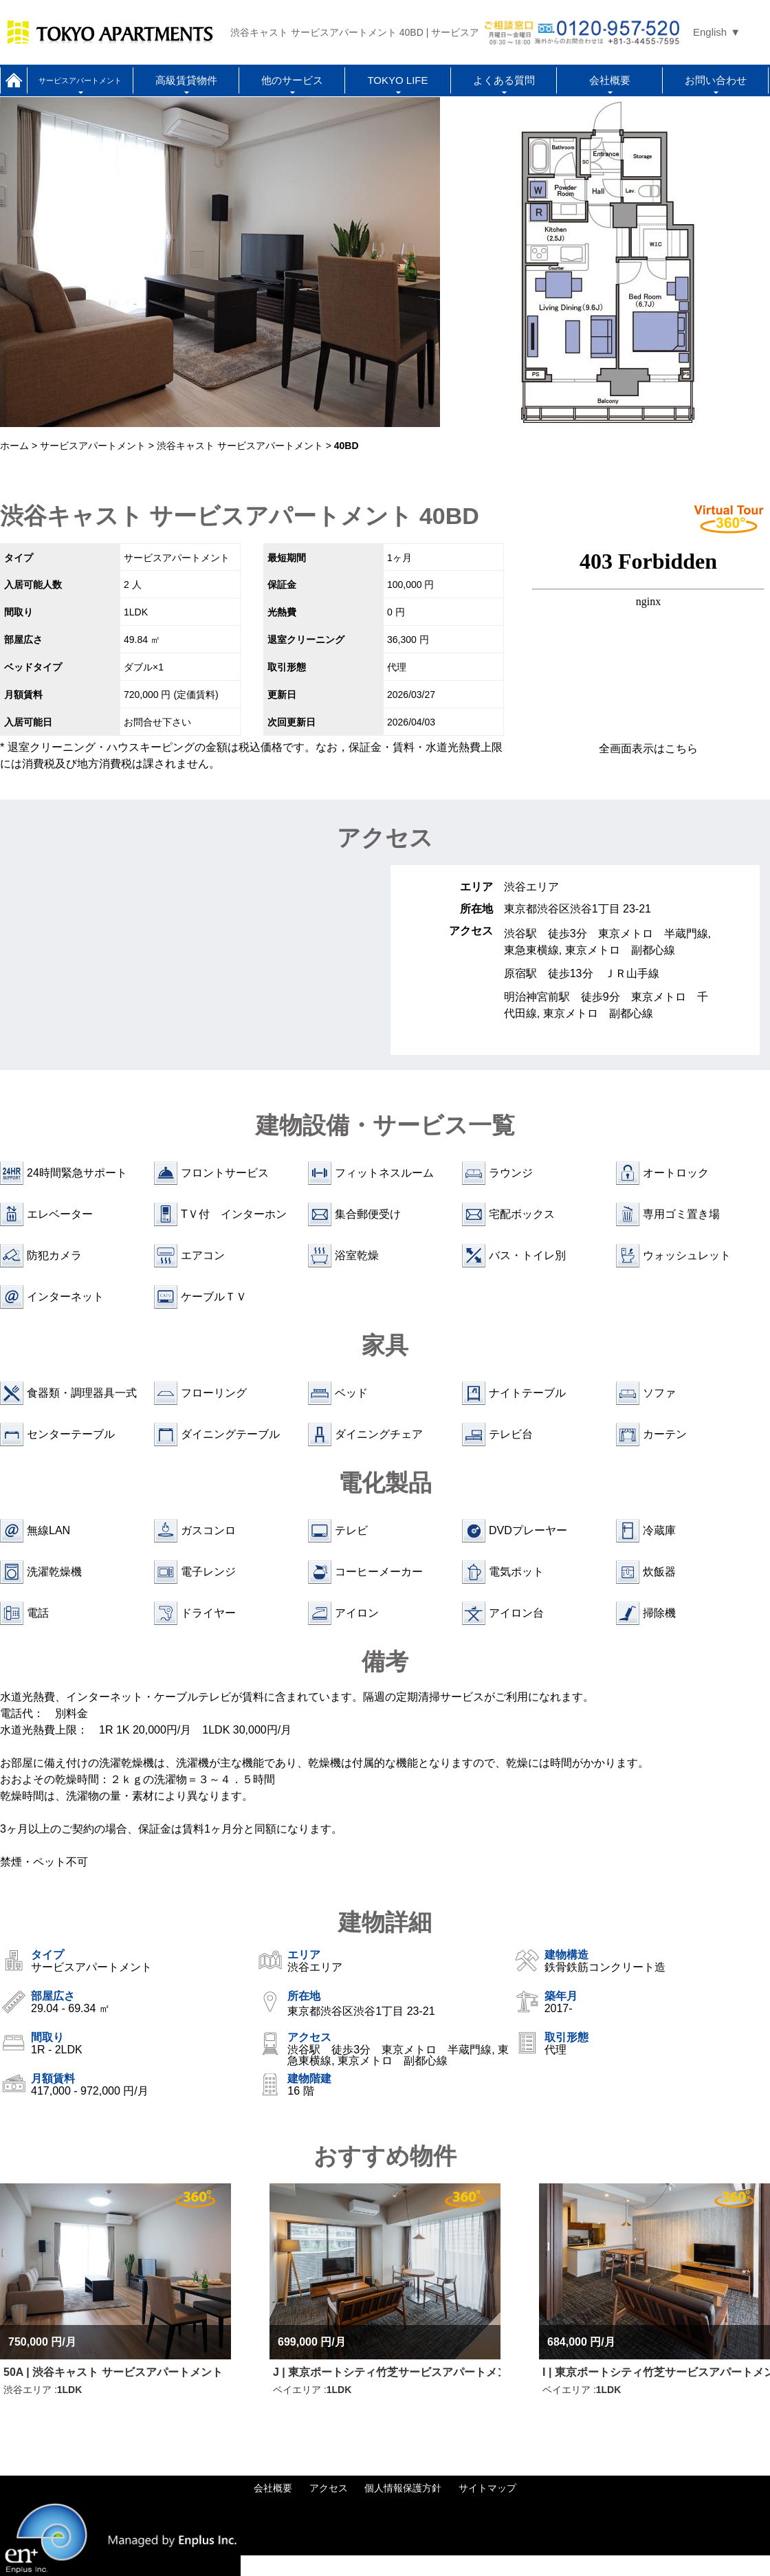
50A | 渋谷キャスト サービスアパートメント (113, 2372)
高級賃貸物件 (186, 80)
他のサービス (292, 80)
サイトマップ (487, 2488)
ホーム (14, 80)
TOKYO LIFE (397, 80)
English (710, 32)
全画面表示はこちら (648, 748)
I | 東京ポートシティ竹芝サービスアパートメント (656, 2372)
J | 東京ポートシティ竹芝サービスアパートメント (386, 2372)
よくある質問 (504, 80)
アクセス (328, 2488)
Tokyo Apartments (110, 32)
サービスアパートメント (80, 80)
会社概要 (609, 80)
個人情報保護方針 (402, 2488)
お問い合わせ (716, 80)
